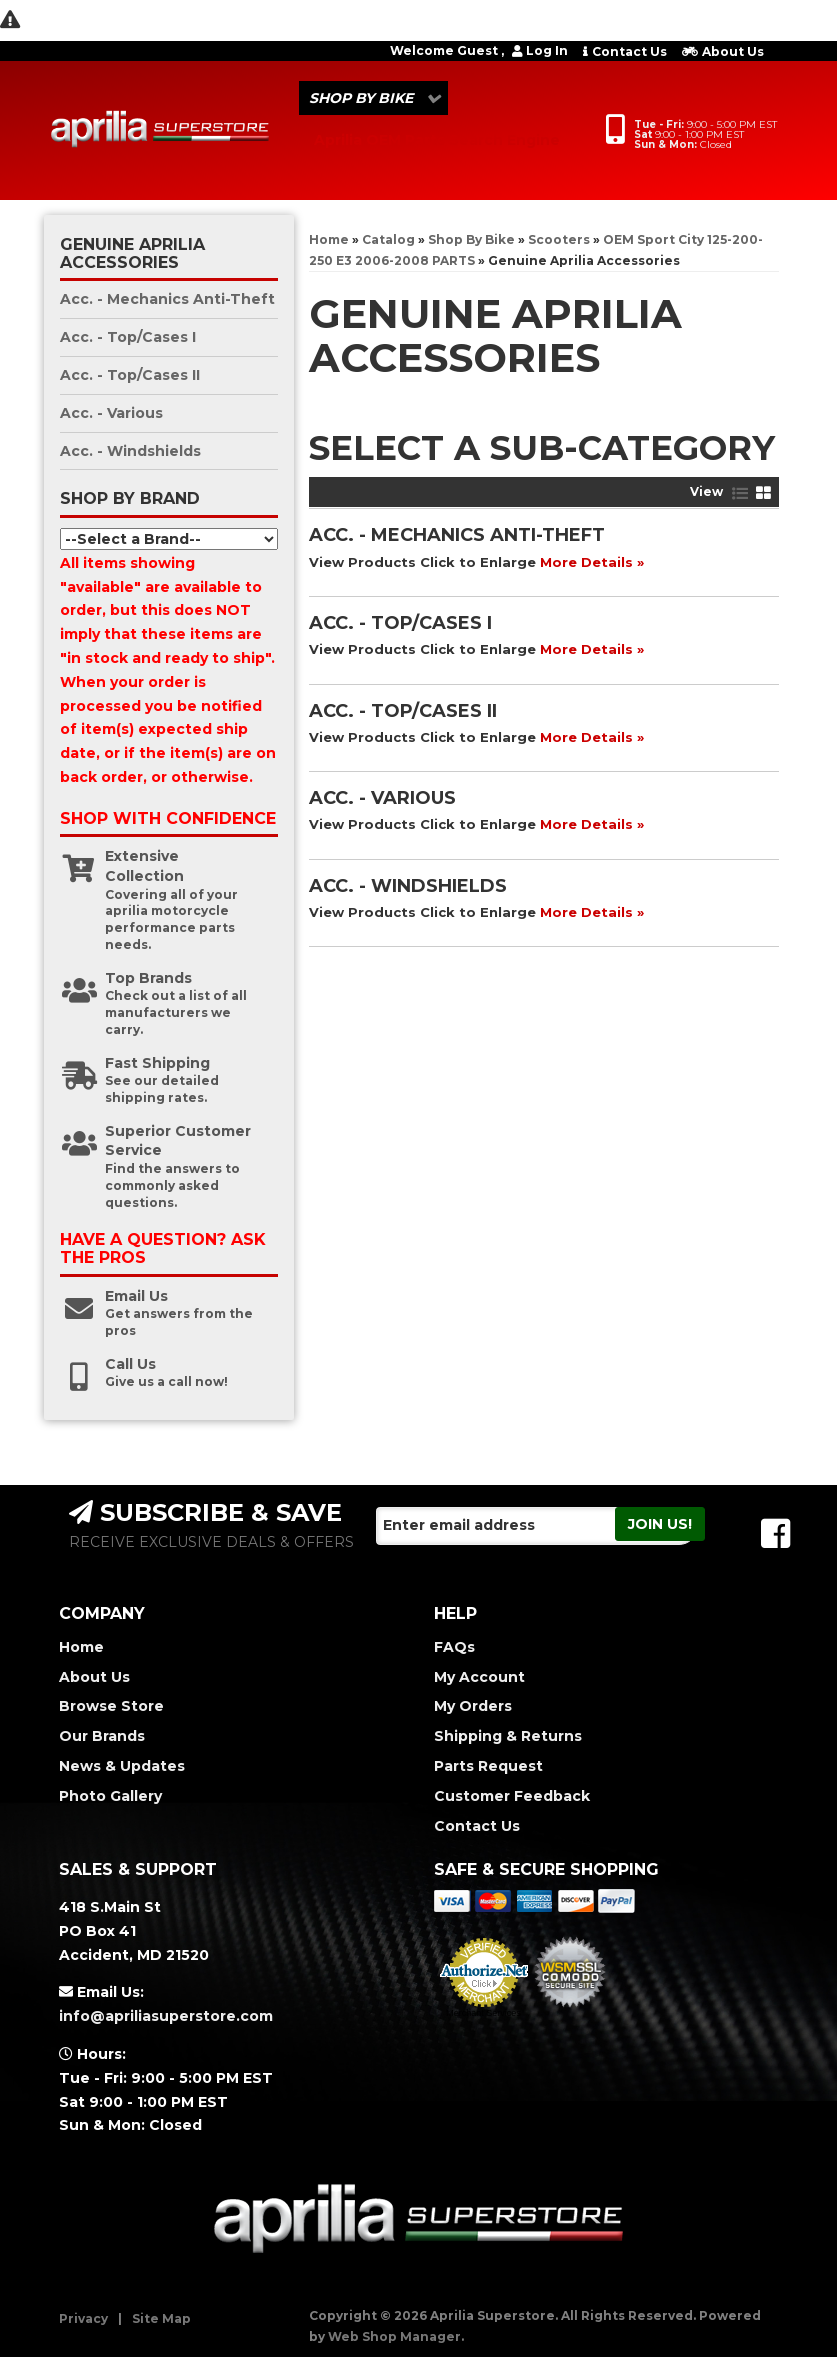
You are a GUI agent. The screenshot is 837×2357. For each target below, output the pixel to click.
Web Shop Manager (394, 2336)
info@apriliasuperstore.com (166, 2016)
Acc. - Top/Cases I (400, 623)
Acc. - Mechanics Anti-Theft (457, 535)
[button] (373, 98)
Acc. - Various (382, 798)
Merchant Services (483, 2013)
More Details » (592, 562)
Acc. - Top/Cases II (403, 711)
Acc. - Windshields (408, 886)
